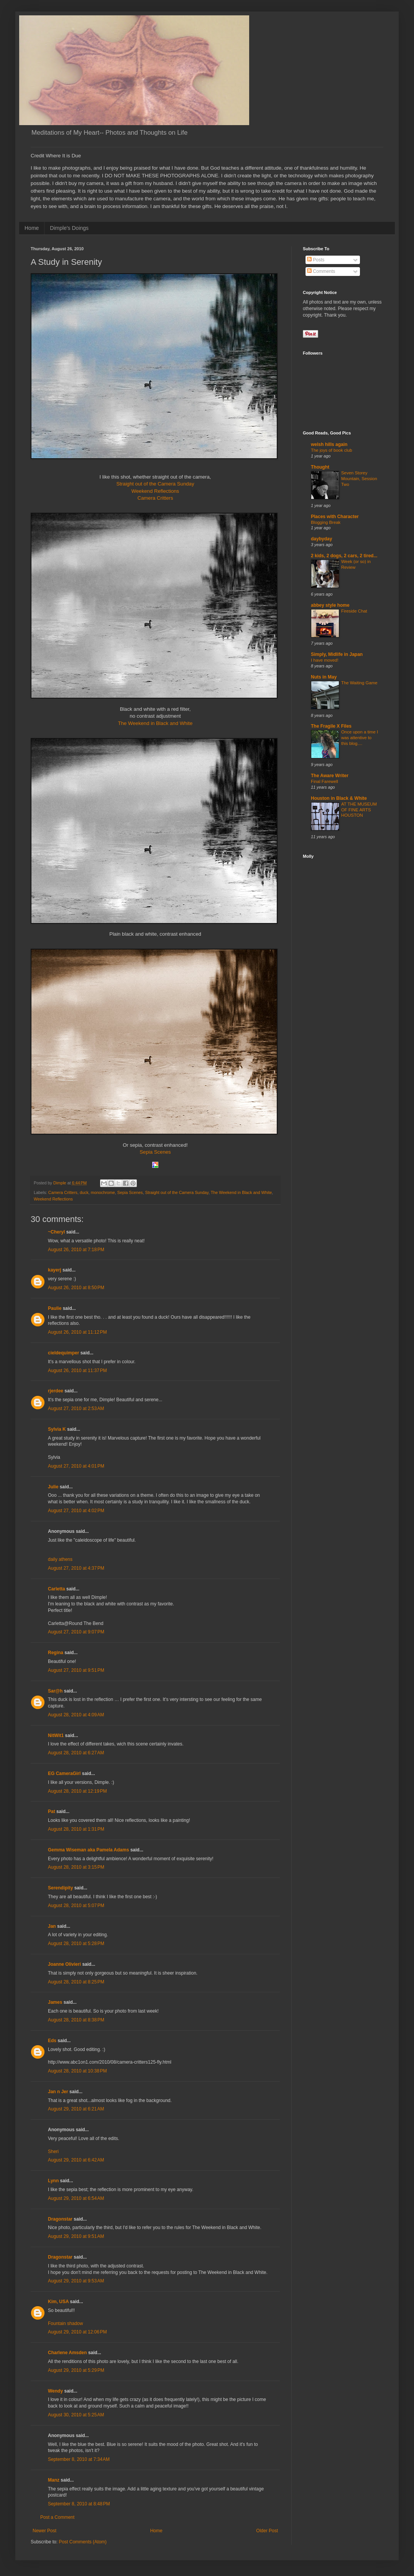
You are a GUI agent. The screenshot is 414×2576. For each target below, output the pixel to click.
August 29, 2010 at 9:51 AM (76, 2236)
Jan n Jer (58, 2091)
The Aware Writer (329, 775)
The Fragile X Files (331, 726)
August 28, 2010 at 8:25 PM (76, 1982)
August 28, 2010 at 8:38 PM (76, 2020)
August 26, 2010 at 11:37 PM (77, 1370)
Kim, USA (58, 2301)
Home (32, 228)
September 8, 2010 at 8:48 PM (79, 2504)
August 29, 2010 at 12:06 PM (77, 2332)
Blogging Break (325, 522)
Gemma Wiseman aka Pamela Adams (88, 1850)
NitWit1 (56, 1735)
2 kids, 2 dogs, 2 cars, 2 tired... (344, 555)
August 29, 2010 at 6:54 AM (76, 2198)
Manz (53, 2480)
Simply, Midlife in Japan (337, 654)
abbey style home (330, 605)
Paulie (54, 1308)
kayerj (54, 1270)
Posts (315, 260)
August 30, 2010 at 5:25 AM (76, 2414)
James (55, 2002)
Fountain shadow (65, 2323)
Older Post (267, 2530)
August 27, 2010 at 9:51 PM (76, 1670)
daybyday (321, 539)
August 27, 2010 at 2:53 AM (76, 1408)
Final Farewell (324, 781)
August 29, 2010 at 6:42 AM (76, 2160)
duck (84, 1192)
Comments (321, 271)
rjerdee (55, 1391)
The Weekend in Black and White (155, 723)
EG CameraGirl (64, 1773)
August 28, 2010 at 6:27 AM (76, 1752)
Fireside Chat (354, 611)
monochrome (103, 1192)
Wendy (55, 2391)
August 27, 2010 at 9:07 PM (76, 1632)
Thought (320, 467)
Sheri (53, 2151)
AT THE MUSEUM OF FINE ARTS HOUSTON (359, 810)
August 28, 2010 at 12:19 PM (77, 1791)
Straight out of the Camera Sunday (155, 484)
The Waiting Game (359, 682)
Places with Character (335, 516)
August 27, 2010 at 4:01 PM (76, 1466)
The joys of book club (331, 450)
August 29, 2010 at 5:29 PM (76, 2370)
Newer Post (44, 2530)
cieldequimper (63, 1353)
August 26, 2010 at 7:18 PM (76, 1249)
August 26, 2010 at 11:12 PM (77, 1332)
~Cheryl (56, 1232)
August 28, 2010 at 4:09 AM (76, 1714)
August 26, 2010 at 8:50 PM (76, 1287)
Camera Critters (155, 498)
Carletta (56, 1589)
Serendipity (60, 1888)
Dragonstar (60, 2219)
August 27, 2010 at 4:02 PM (76, 1510)
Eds (52, 2040)
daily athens (60, 1559)
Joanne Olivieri (64, 1964)
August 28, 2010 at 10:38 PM (77, 2071)
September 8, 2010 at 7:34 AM (79, 2459)
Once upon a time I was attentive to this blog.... (359, 738)
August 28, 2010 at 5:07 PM (76, 1905)
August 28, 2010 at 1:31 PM (76, 1829)
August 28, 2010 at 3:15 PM (76, 1867)
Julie (53, 1486)
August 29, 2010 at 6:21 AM (76, 2109)
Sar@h (55, 1691)
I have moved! (324, 660)
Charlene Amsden (67, 2352)
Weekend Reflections (155, 491)
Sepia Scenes (155, 1152)
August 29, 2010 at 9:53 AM (76, 2281)
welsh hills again (329, 444)
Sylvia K (57, 1429)
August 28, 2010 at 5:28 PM (76, 1943)
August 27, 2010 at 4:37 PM (76, 1568)
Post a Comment (57, 2517)
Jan (52, 1926)
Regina (56, 1652)
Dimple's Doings (69, 228)
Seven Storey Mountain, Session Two (359, 479)
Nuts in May (324, 677)
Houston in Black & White (339, 798)
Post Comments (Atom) (83, 2542)
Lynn (53, 2180)
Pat (51, 1811)
